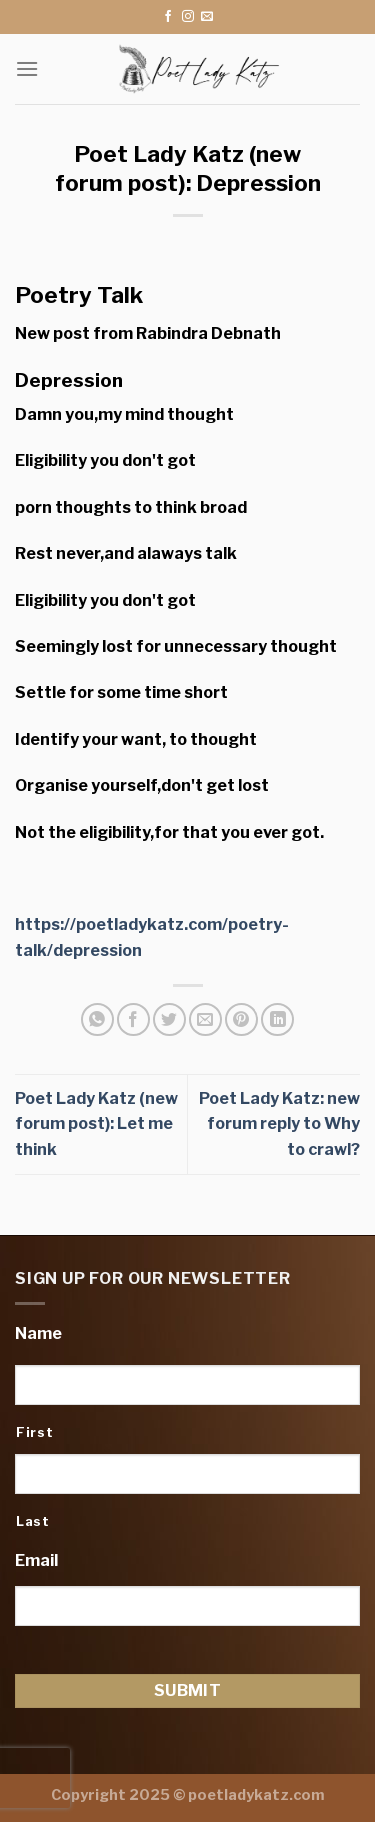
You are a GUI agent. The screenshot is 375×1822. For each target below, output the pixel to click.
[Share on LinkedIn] (277, 1019)
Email (36, 1560)
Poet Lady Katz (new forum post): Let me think (96, 1124)
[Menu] (27, 68)
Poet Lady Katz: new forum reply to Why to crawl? (279, 1124)
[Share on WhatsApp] (97, 1019)
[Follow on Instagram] (188, 17)
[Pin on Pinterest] (241, 1019)
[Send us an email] (207, 17)
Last (33, 1521)
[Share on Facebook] (133, 1019)
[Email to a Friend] (205, 1019)
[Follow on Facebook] (168, 17)
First (34, 1432)
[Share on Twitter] (169, 1019)
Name (38, 1333)
